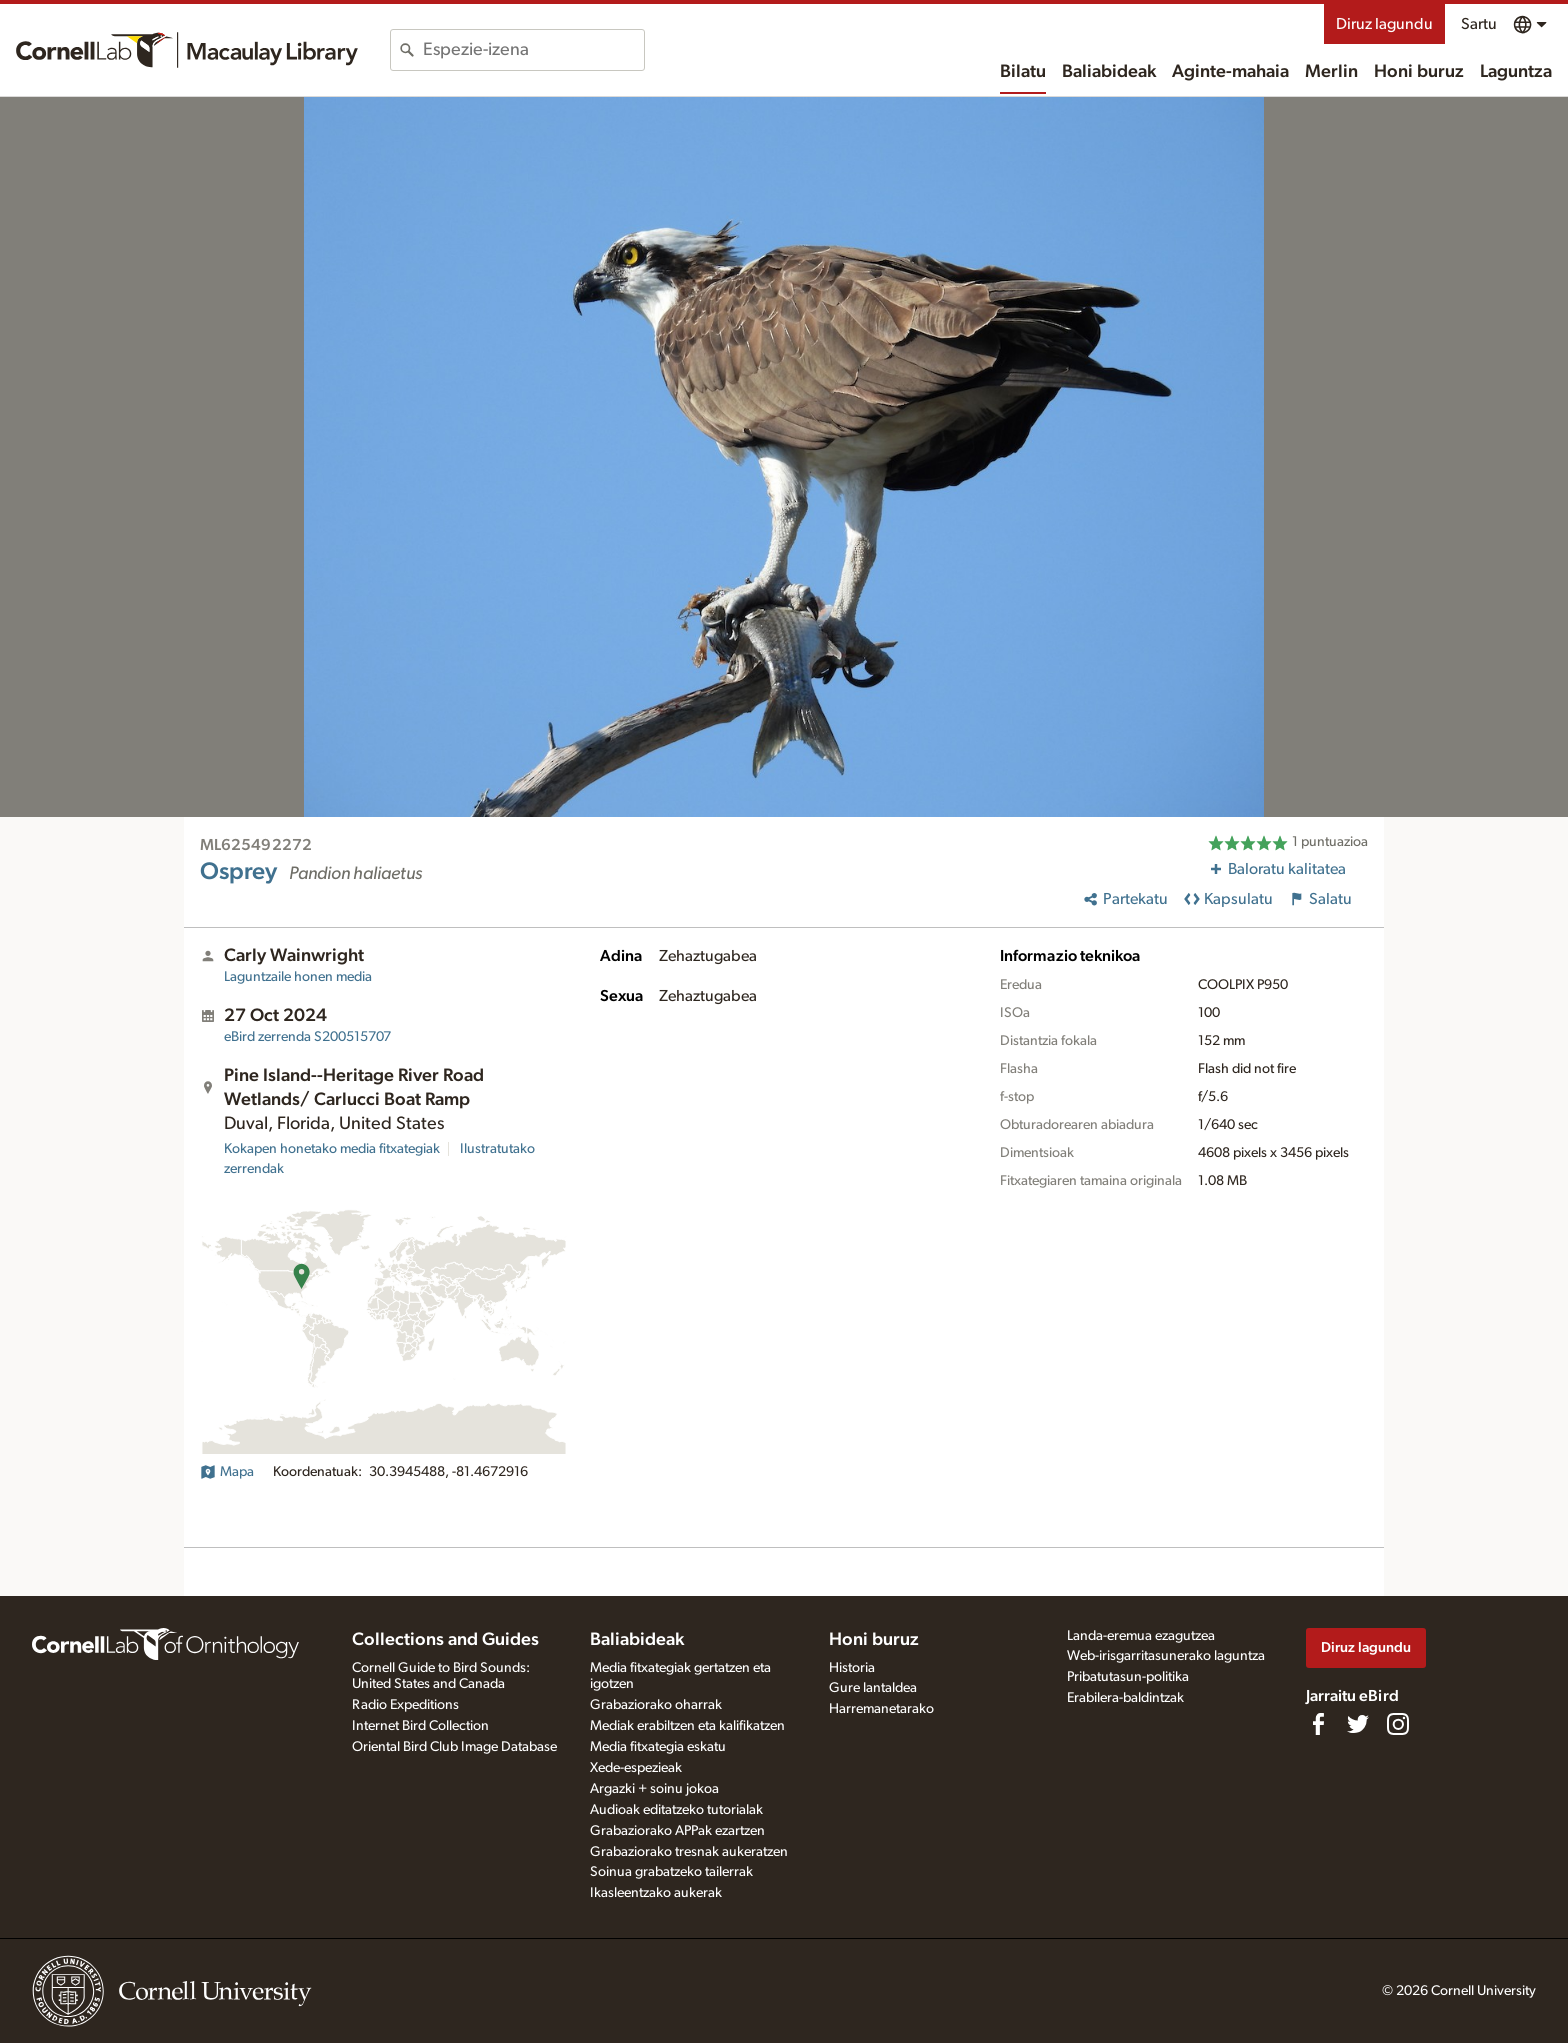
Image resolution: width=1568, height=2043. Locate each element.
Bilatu (1023, 72)
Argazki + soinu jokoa (654, 1789)
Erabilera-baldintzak (1125, 1698)
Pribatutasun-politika (1128, 1677)
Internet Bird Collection (420, 1726)
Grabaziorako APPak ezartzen (677, 1831)
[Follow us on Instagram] (1398, 1724)
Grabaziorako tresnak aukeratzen (689, 1852)
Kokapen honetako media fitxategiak (332, 1149)
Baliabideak (1109, 72)
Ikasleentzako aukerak (656, 1893)
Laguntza (1516, 72)
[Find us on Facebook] (1318, 1724)
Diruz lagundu (1384, 24)
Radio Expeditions (405, 1705)
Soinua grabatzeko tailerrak (671, 1872)
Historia (852, 1668)
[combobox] (533, 50)
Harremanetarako (881, 1709)
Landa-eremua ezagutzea (1141, 1636)
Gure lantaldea (873, 1688)
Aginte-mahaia (1230, 72)
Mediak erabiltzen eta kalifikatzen (687, 1726)
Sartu (1479, 24)
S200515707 (307, 1037)
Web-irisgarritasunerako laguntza (1166, 1656)
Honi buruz (1419, 72)
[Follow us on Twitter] (1358, 1724)
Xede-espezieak (636, 1768)
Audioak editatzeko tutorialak (676, 1810)
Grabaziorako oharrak (656, 1705)
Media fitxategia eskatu (658, 1747)
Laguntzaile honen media (298, 977)
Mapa (227, 1472)
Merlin (1331, 72)
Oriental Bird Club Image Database (454, 1747)
